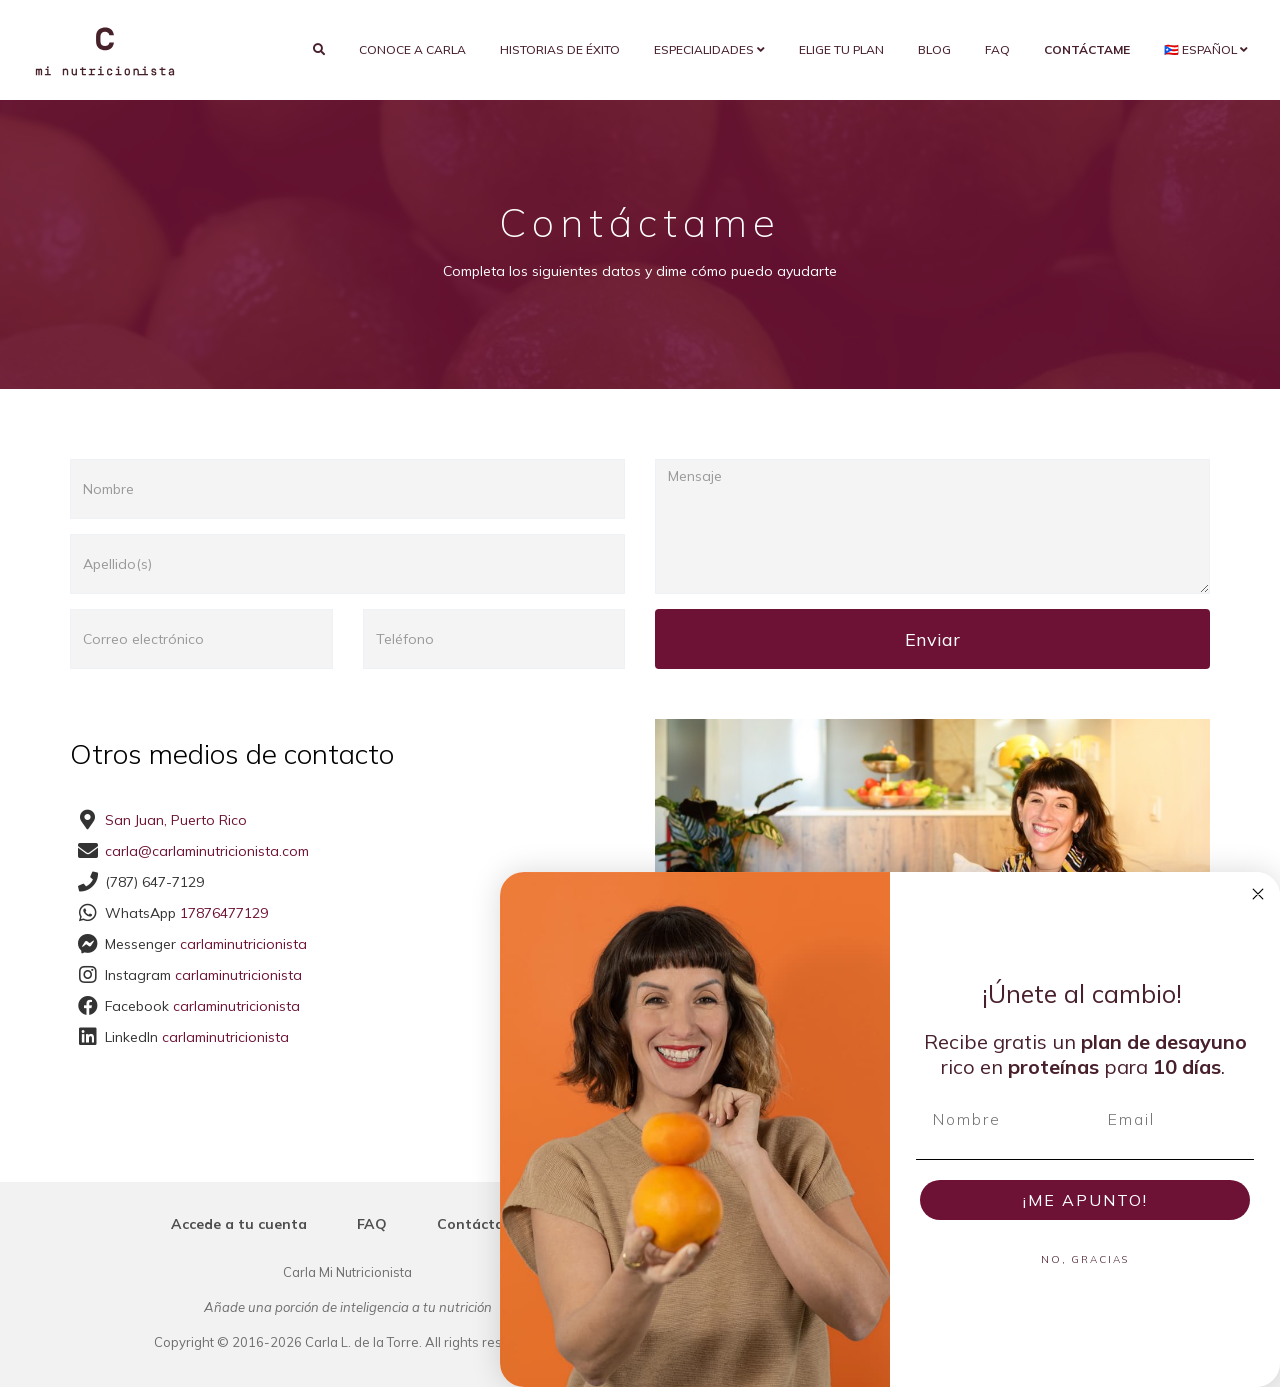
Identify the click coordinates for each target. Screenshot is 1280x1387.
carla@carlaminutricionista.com (207, 851)
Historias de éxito (560, 49)
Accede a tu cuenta (239, 1224)
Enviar (932, 639)
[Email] (1172, 1119)
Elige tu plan (841, 49)
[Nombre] (997, 1119)
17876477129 (224, 913)
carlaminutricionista (243, 944)
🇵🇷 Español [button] (1206, 49)
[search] (319, 50)
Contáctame (480, 1224)
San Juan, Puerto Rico (176, 820)
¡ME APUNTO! (1085, 1200)
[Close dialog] (1258, 894)
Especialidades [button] (709, 49)
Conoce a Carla (412, 49)
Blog (934, 49)
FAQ (997, 49)
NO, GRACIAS (1085, 1259)
